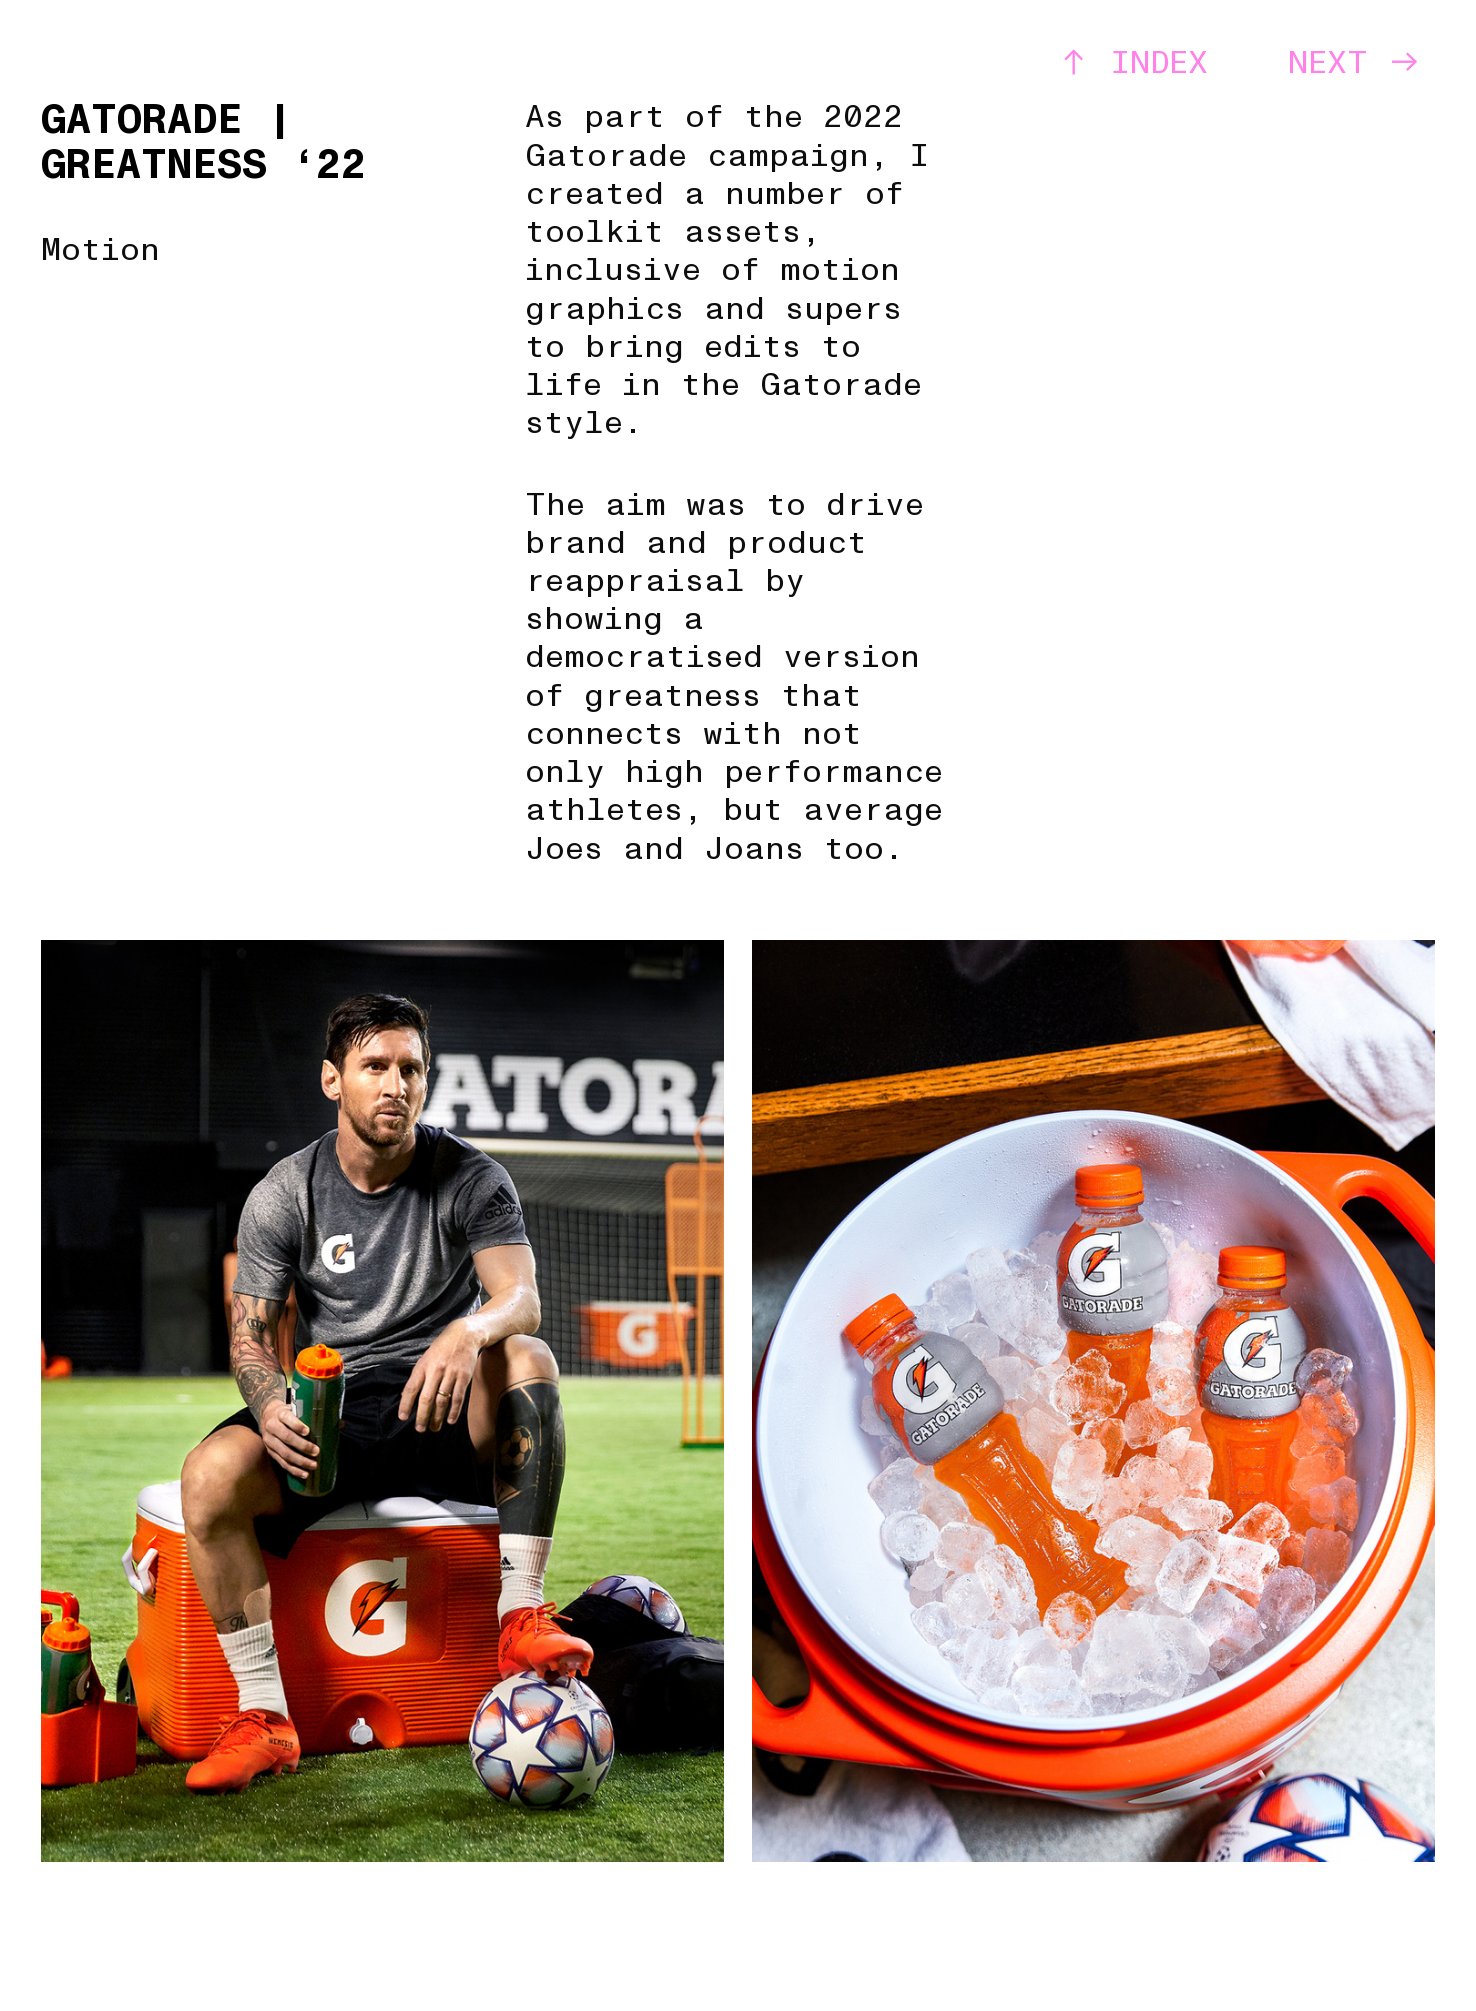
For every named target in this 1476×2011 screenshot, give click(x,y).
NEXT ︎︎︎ (1354, 63)
